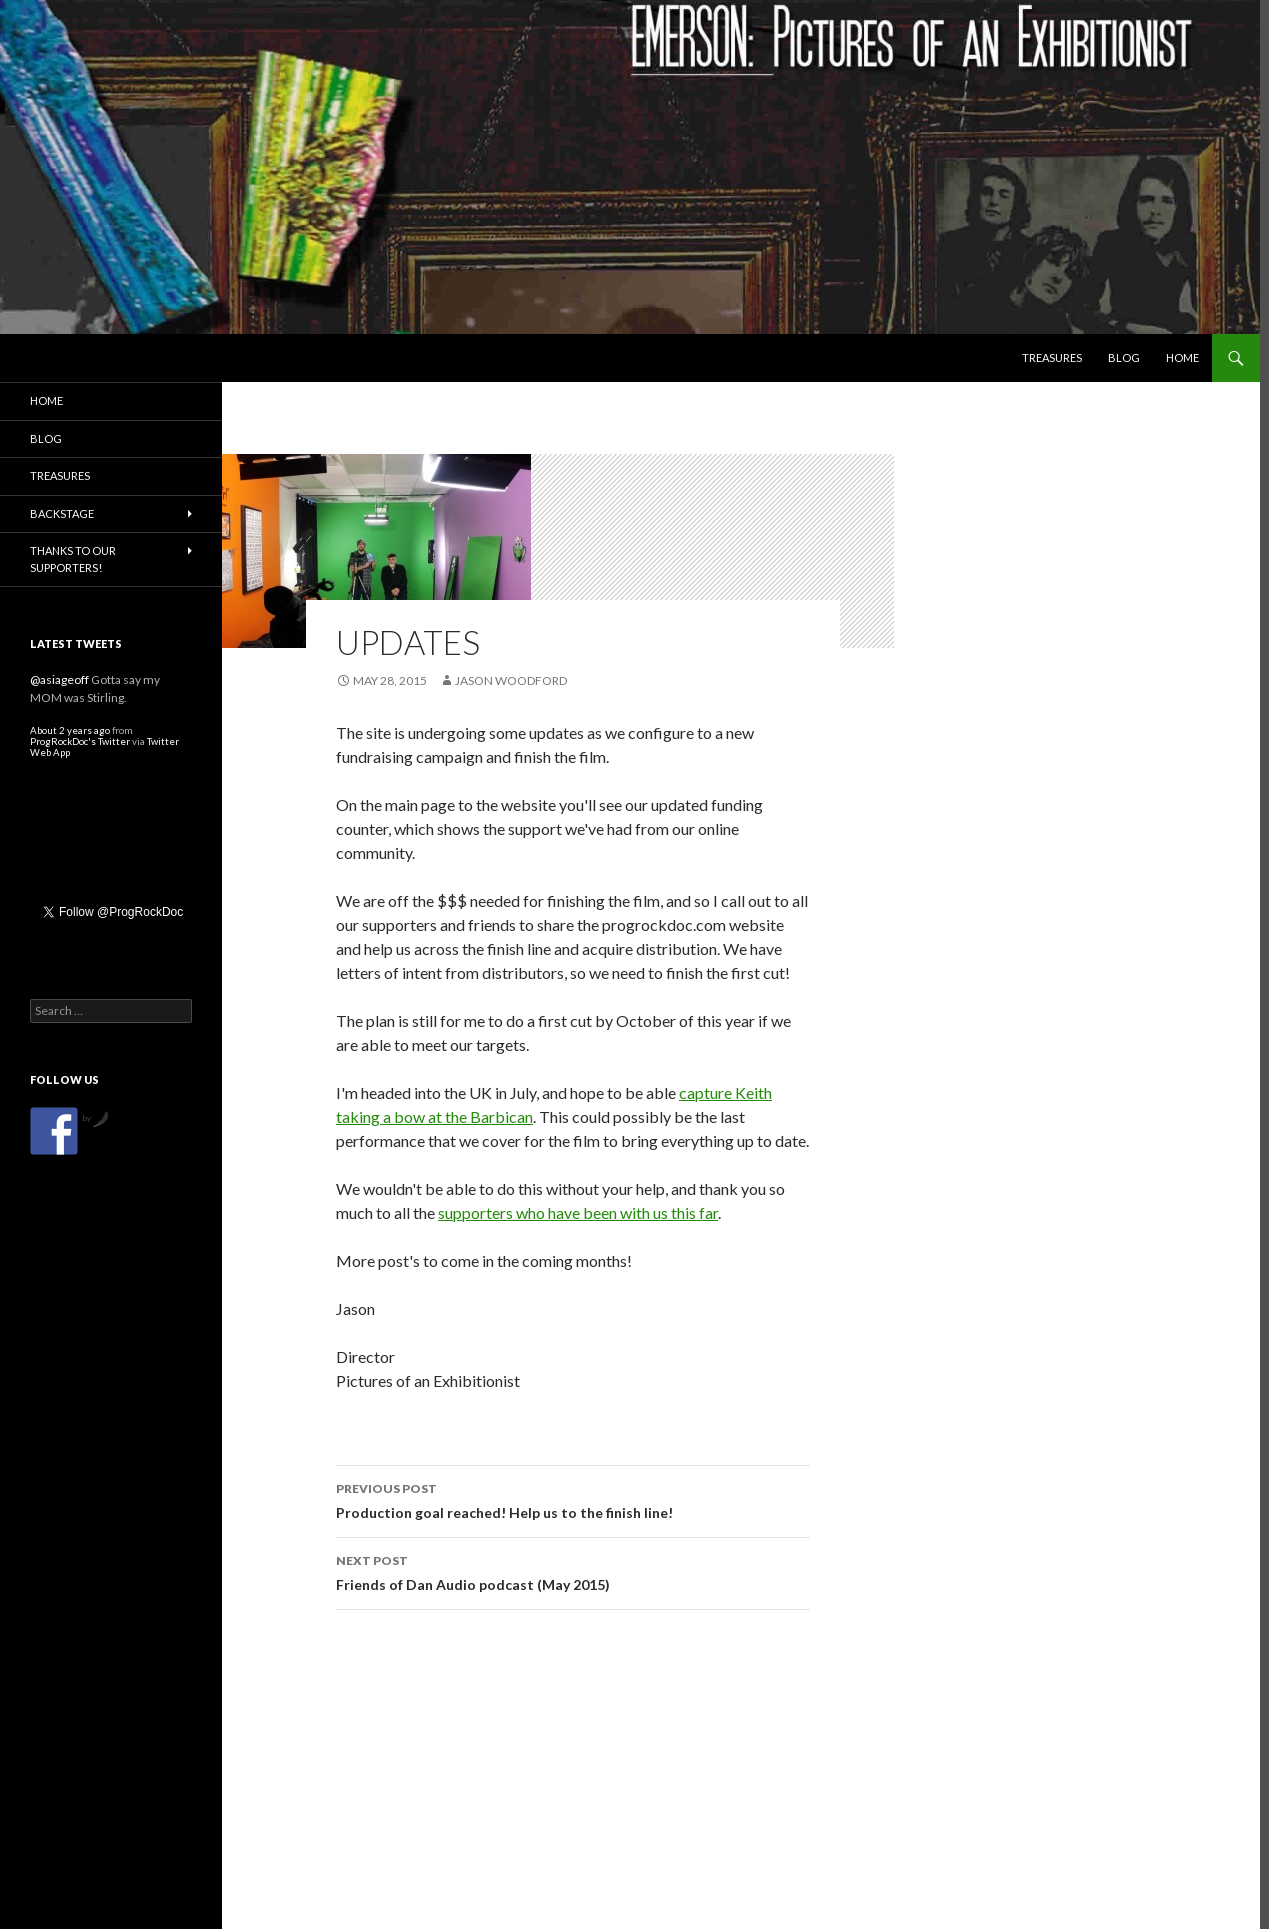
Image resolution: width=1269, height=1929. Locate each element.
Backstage (62, 513)
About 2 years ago (70, 730)
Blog (1124, 357)
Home (1182, 357)
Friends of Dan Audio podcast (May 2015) (573, 1571)
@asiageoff (59, 679)
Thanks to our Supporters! (73, 559)
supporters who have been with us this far (578, 1212)
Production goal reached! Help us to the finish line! (573, 1499)
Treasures (1052, 357)
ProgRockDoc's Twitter (80, 741)
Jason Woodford (511, 680)
